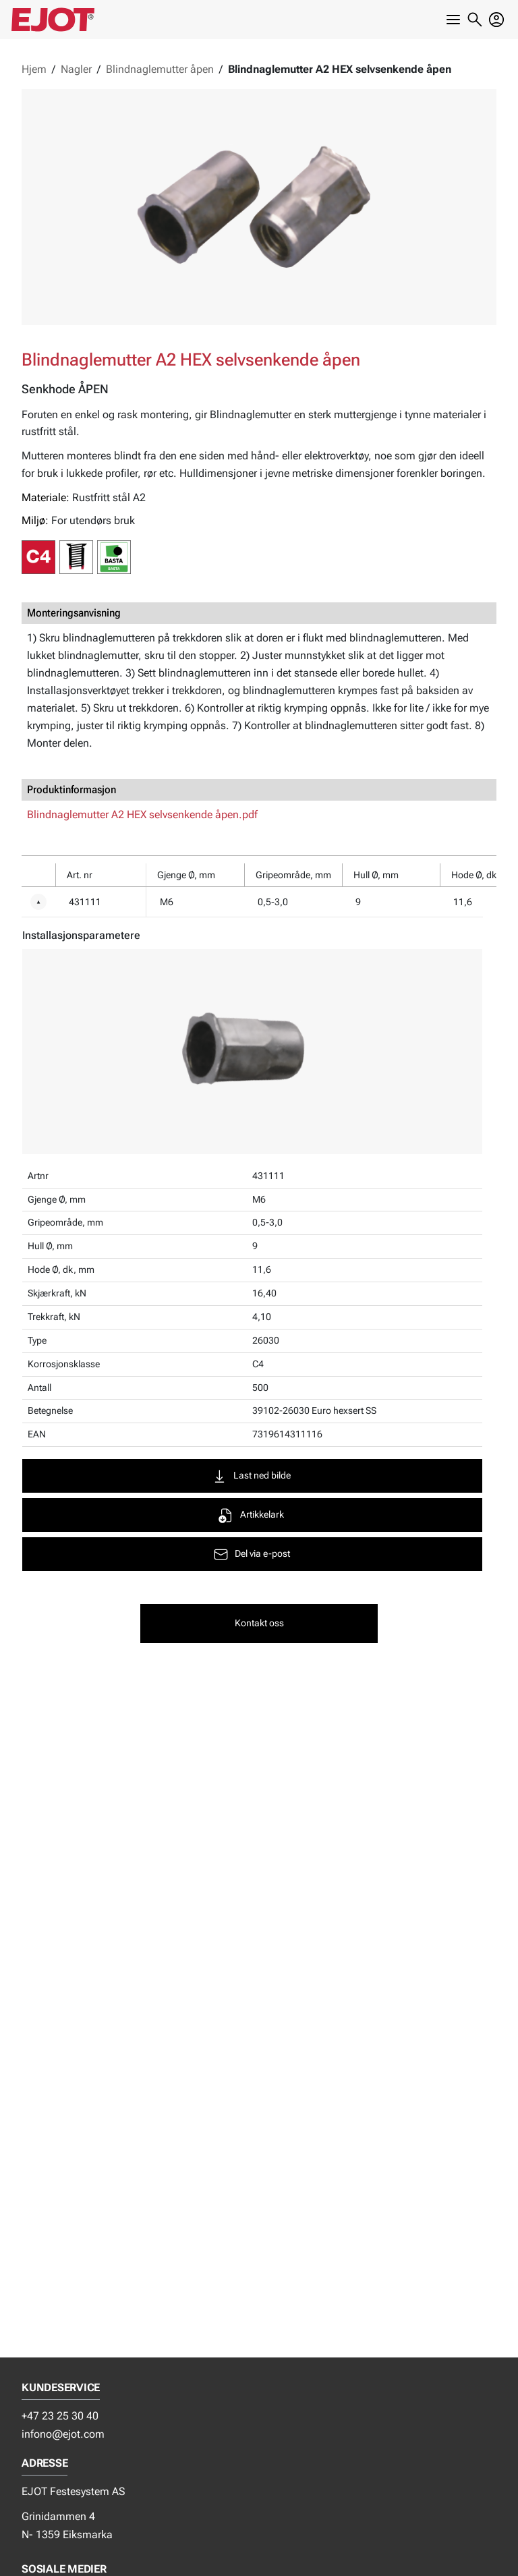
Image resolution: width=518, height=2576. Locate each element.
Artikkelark (251, 1515)
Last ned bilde (251, 1476)
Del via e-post (251, 1554)
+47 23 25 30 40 (60, 2415)
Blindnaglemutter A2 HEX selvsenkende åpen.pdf (142, 814)
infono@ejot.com (63, 2434)
